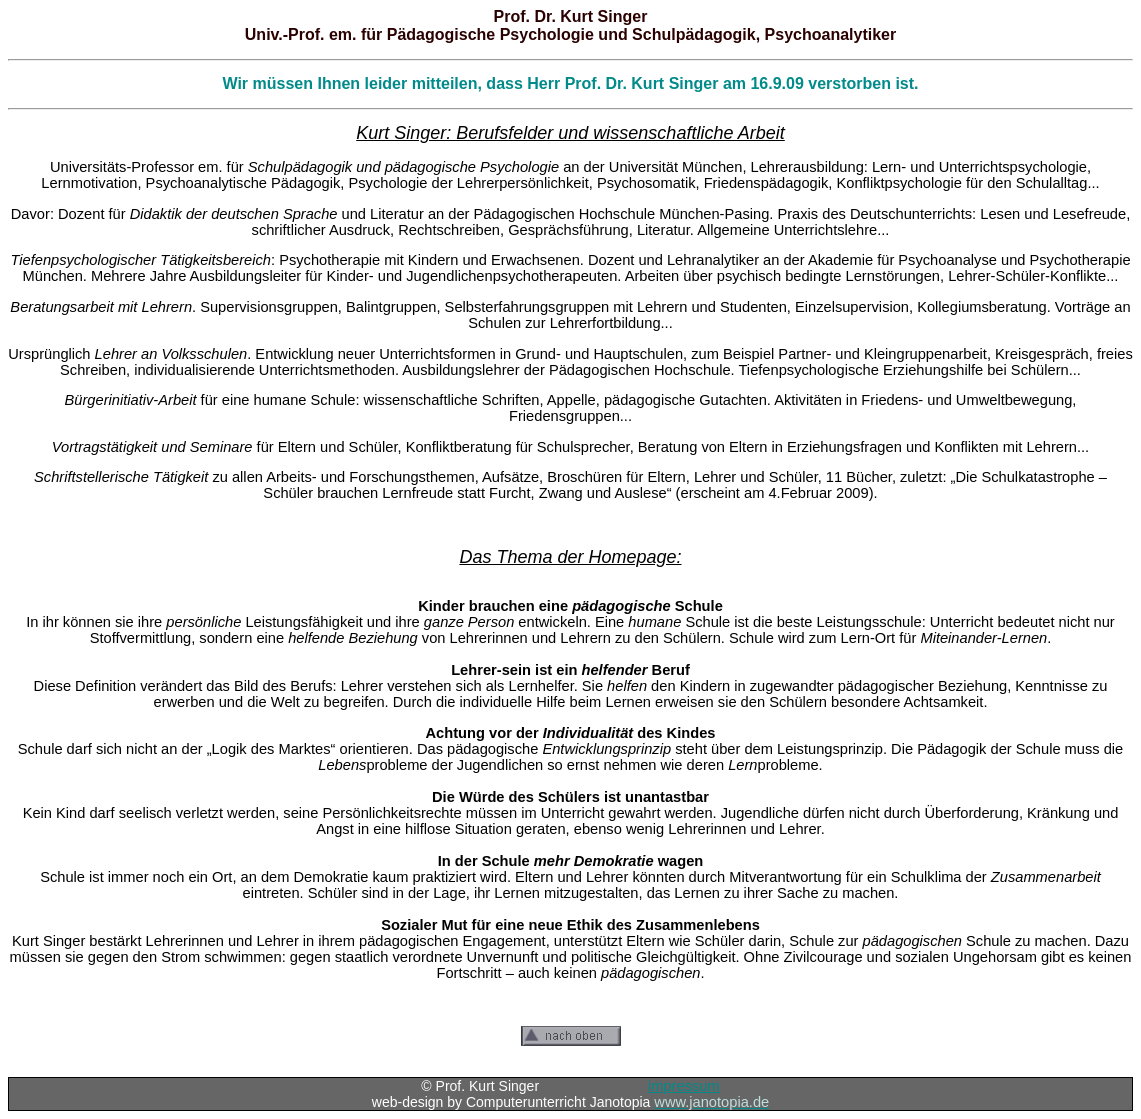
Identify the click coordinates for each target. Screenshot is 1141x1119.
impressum (684, 1086)
